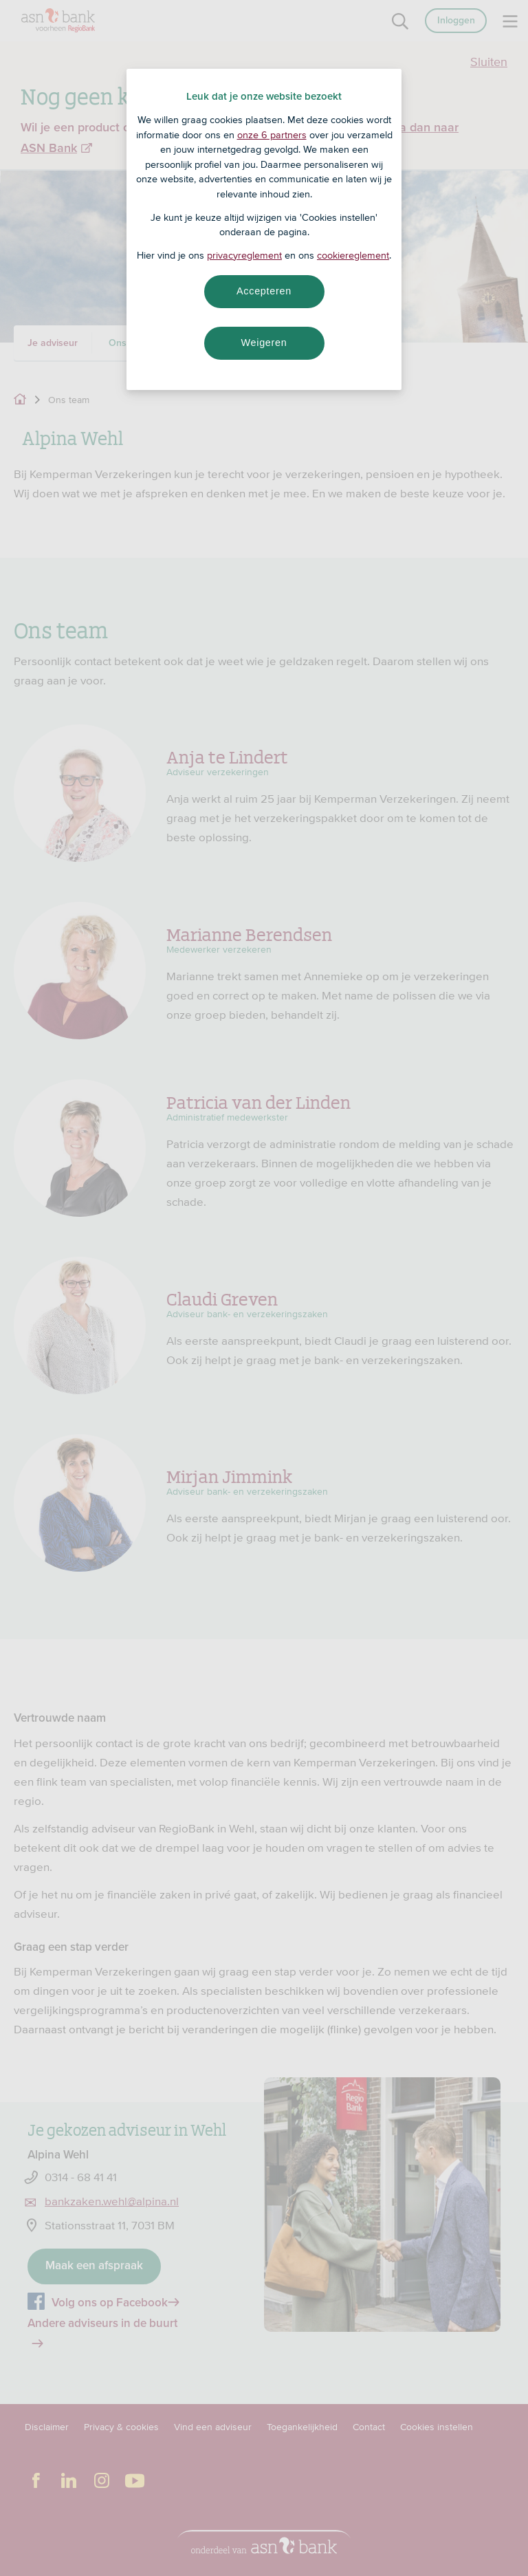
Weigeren (264, 342)
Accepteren (264, 290)
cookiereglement (353, 255)
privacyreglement (244, 255)
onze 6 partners (272, 134)
